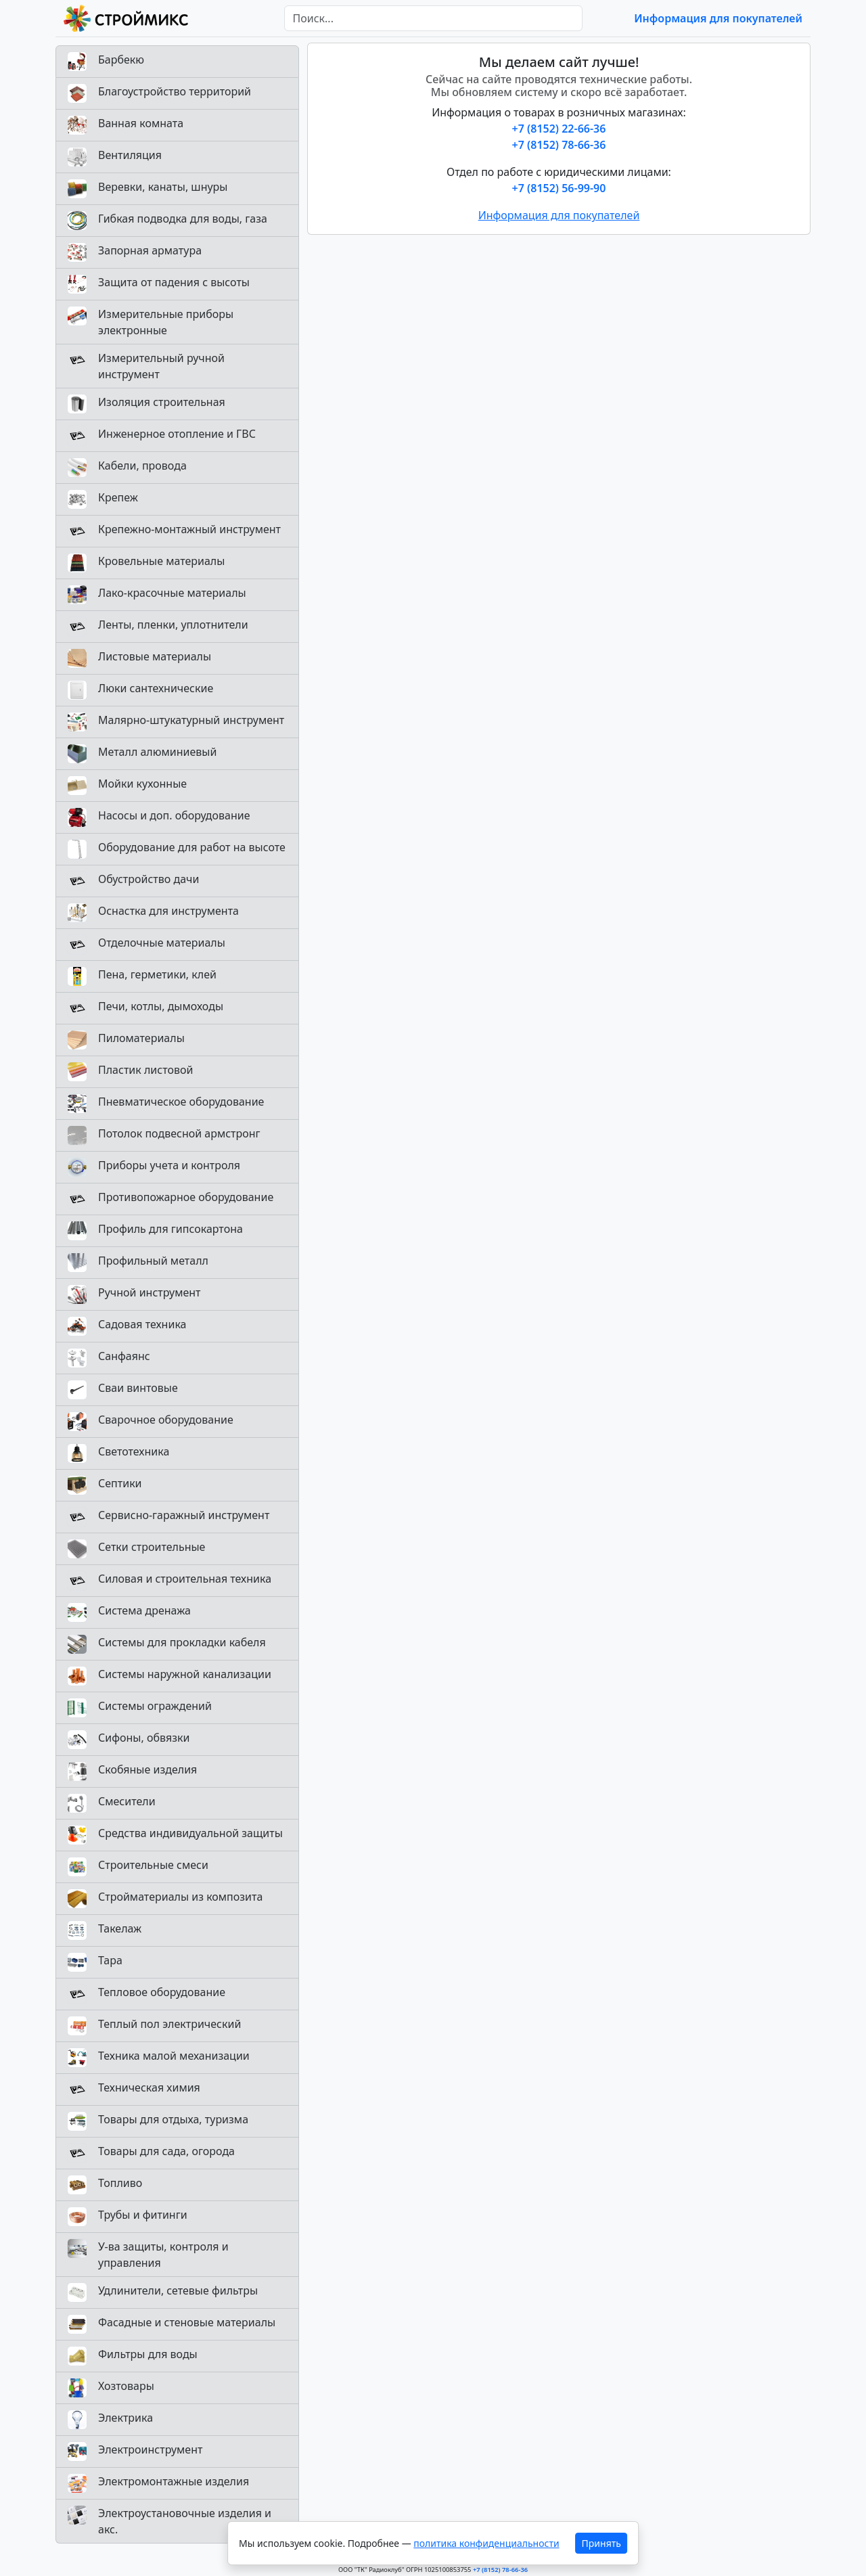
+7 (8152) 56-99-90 (559, 188)
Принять (601, 2543)
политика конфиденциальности (486, 2543)
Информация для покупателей (718, 18)
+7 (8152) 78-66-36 (559, 144)
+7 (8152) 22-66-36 (559, 128)
